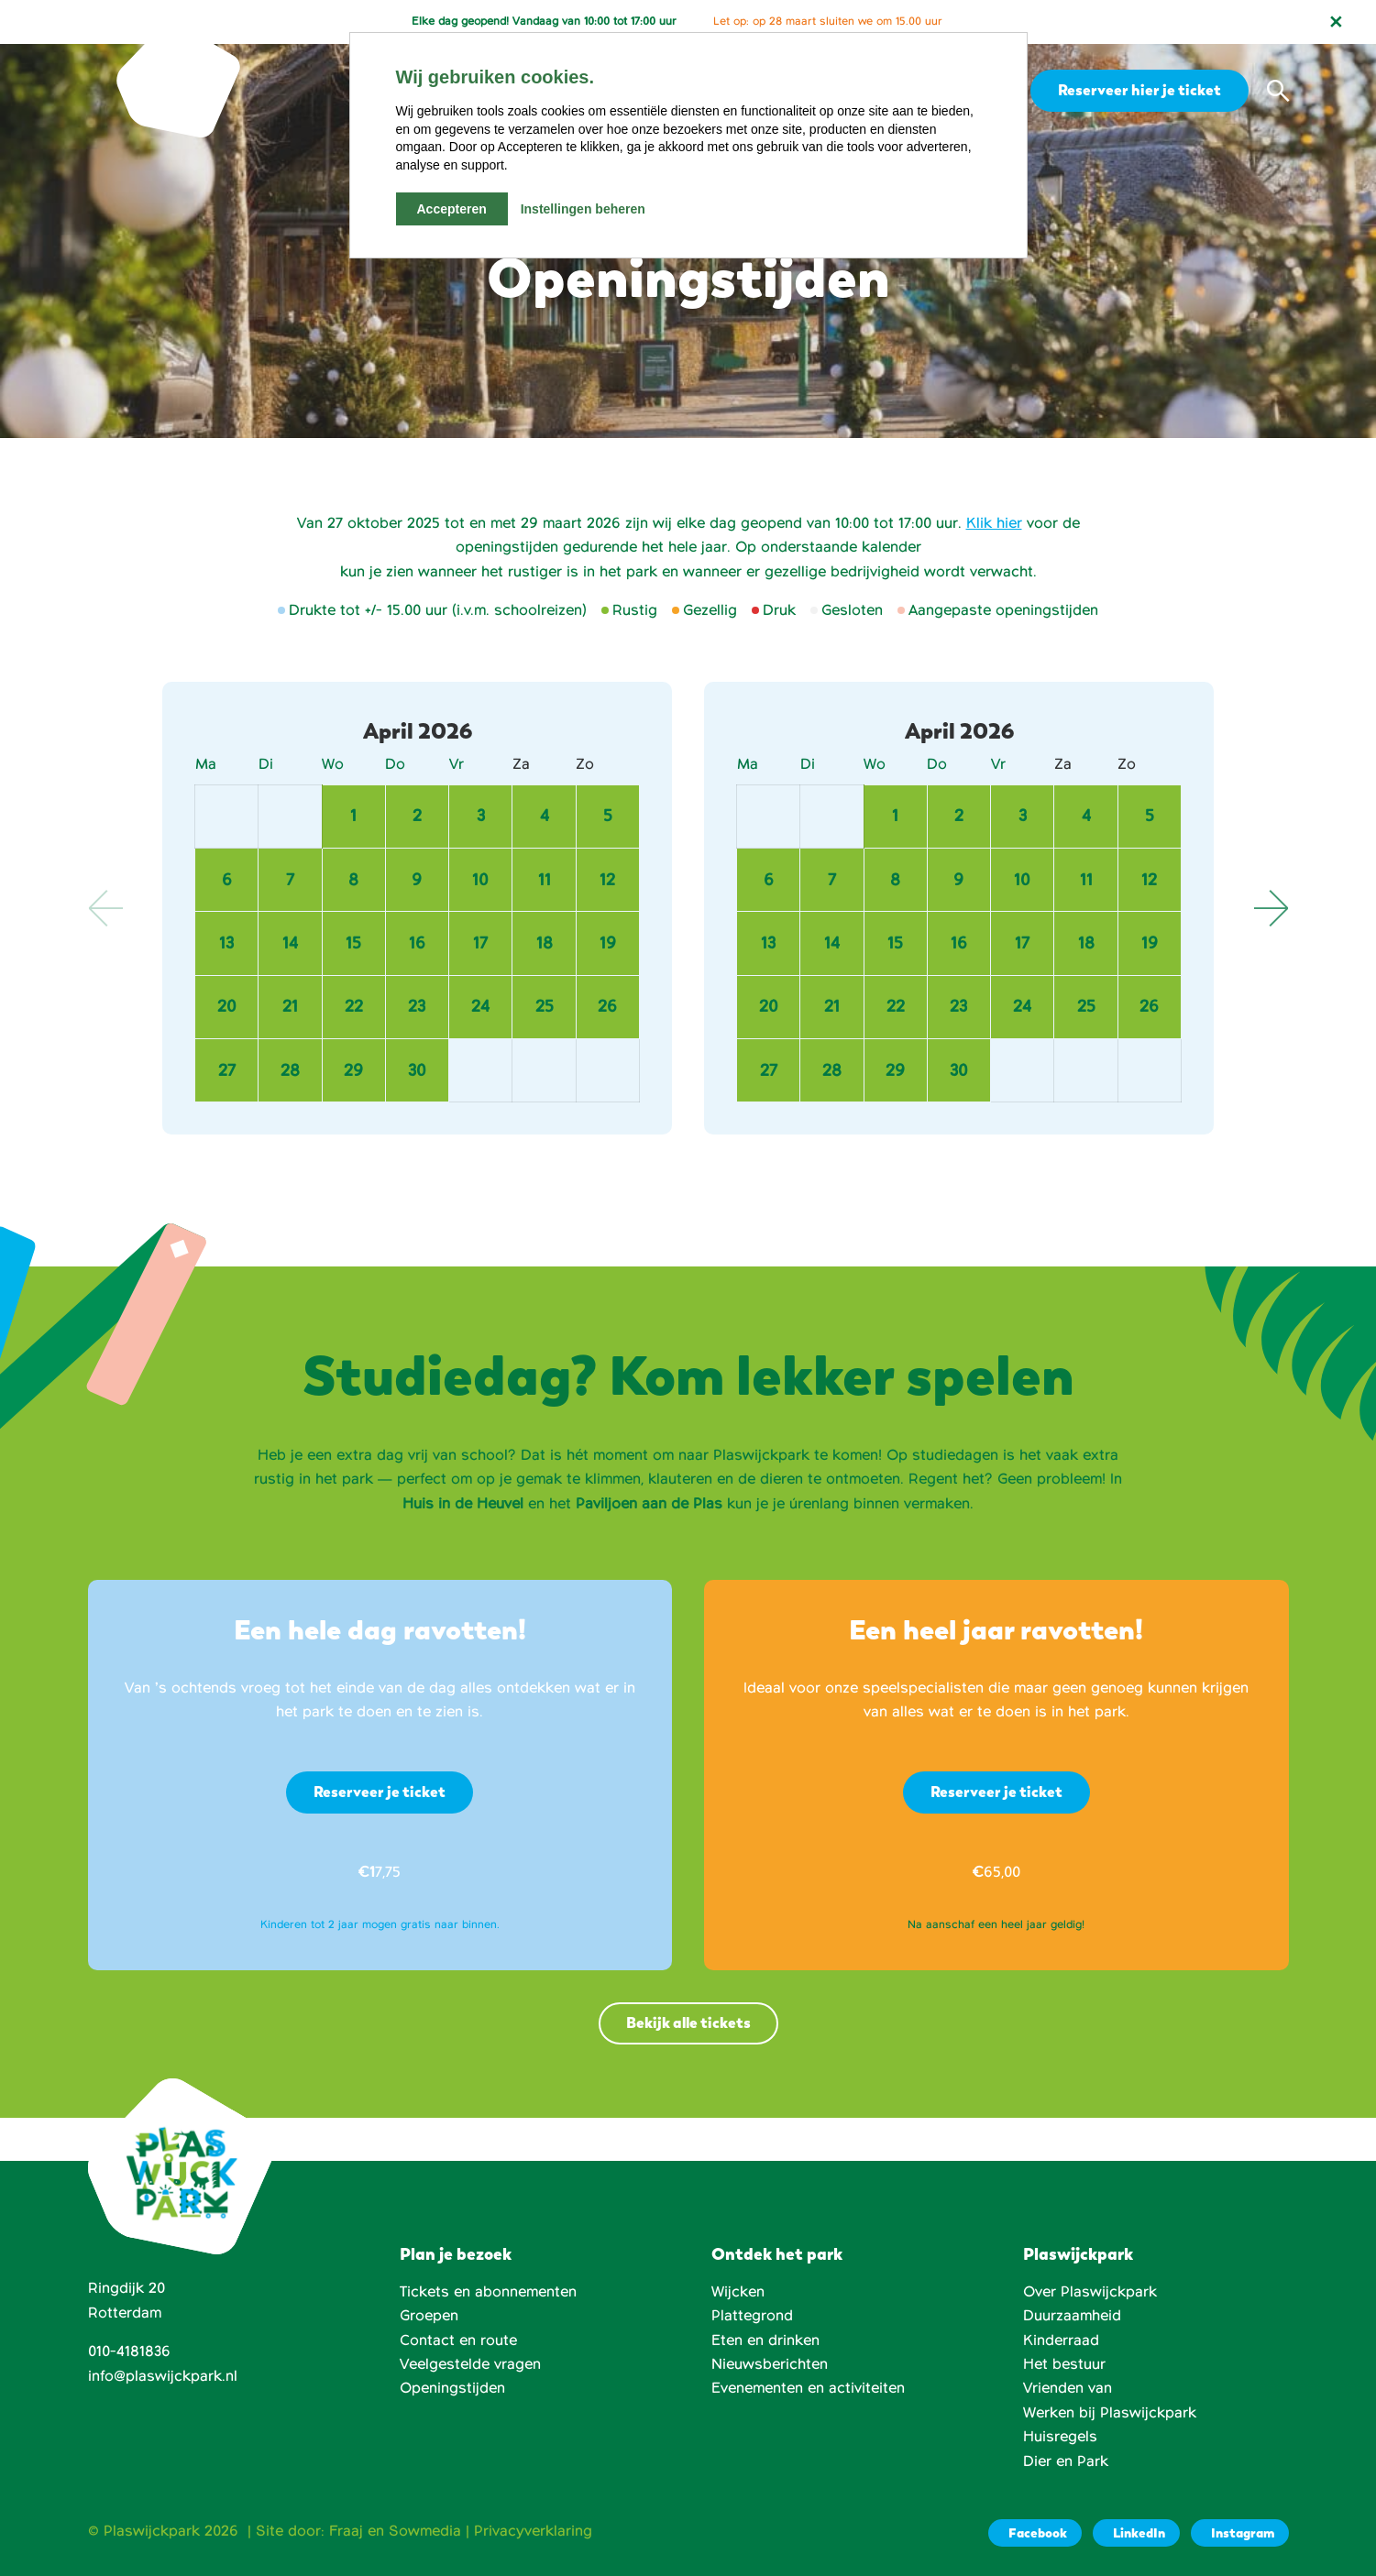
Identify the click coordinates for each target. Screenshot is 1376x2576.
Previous (106, 908)
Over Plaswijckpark (1090, 2292)
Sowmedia (425, 2531)
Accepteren (452, 209)
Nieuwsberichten (769, 2364)
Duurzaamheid (1072, 2316)
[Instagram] (1240, 2533)
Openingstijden (452, 2388)
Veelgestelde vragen (470, 2364)
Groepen (429, 2316)
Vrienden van (1067, 2388)
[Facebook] (1035, 2533)
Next (1270, 908)
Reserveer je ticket (380, 1792)
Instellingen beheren (583, 209)
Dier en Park (1065, 2461)
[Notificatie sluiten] (1336, 22)
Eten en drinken (765, 2340)
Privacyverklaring (533, 2531)
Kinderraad (1061, 2340)
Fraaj (346, 2531)
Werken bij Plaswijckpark (1109, 2413)
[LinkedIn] (1136, 2533)
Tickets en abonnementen (488, 2292)
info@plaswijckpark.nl (162, 2376)
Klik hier (994, 523)
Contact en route (458, 2340)
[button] (1278, 91)
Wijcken (738, 2292)
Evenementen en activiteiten (808, 2388)
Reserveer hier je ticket (1137, 89)
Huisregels (1060, 2437)
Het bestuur (1064, 2364)
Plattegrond (752, 2316)
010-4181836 (129, 2351)
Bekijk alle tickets (688, 2023)
